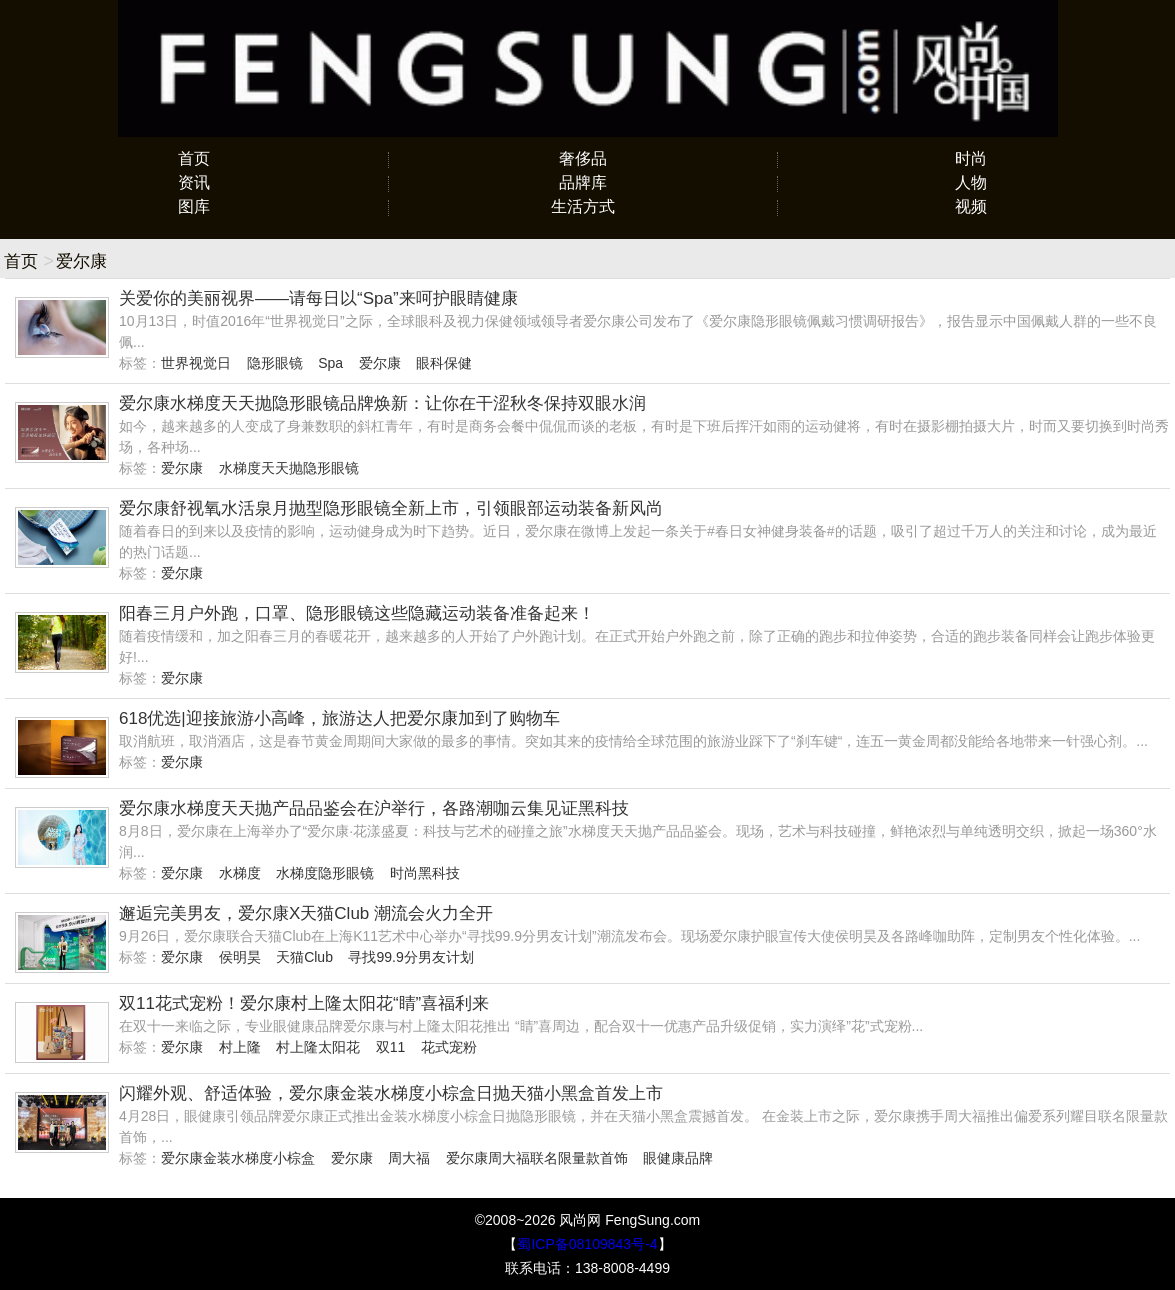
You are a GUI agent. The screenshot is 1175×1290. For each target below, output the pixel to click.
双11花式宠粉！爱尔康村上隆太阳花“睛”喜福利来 (304, 1003)
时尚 (971, 158)
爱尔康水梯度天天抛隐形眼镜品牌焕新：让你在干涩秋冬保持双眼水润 (382, 403)
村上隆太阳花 (318, 1047)
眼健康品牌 (678, 1158)
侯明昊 (240, 957)
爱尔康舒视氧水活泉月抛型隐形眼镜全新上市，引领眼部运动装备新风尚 (391, 508)
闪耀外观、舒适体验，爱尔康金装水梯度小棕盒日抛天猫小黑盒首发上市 (391, 1093)
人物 (971, 182)
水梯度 (240, 873)
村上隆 (240, 1047)
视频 (971, 206)
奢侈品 (583, 158)
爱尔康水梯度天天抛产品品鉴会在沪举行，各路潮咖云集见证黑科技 (374, 808)
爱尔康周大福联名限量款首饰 (537, 1158)
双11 (391, 1047)
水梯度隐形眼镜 (325, 873)
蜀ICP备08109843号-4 (587, 1244)
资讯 (194, 182)
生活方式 (583, 206)
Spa (330, 363)
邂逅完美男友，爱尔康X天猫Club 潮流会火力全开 (306, 913)
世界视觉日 (196, 363)
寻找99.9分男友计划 (410, 957)
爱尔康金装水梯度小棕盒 (238, 1158)
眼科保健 (444, 363)
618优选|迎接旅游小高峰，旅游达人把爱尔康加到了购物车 (339, 718)
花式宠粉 (449, 1047)
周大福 (409, 1158)
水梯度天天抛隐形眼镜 (289, 468)
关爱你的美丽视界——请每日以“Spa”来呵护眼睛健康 (318, 298)
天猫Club (304, 957)
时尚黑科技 (425, 873)
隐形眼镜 (275, 363)
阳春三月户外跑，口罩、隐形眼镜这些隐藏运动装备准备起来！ (357, 613)
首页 (194, 158)
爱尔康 (380, 363)
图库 (194, 206)
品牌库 (583, 182)
